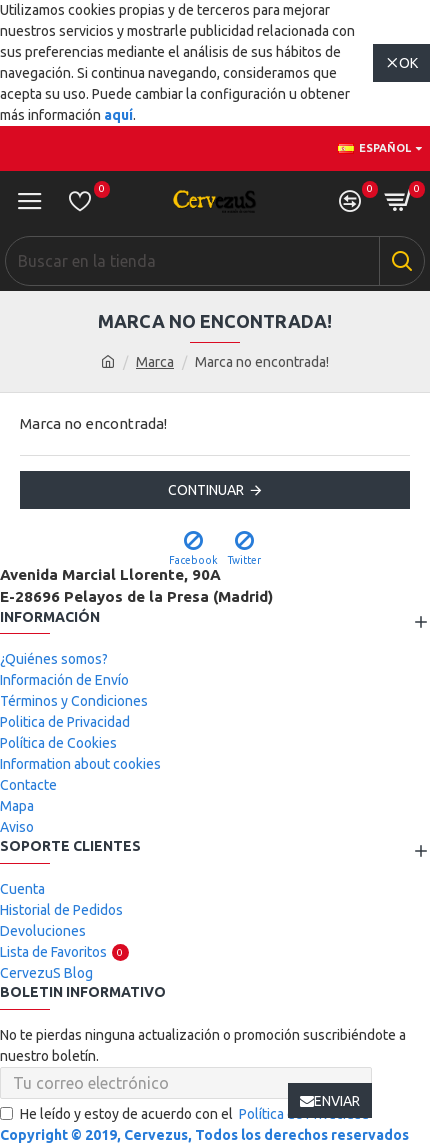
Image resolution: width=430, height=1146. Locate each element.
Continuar (206, 490)
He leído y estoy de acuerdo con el (186, 1114)
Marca (155, 362)
